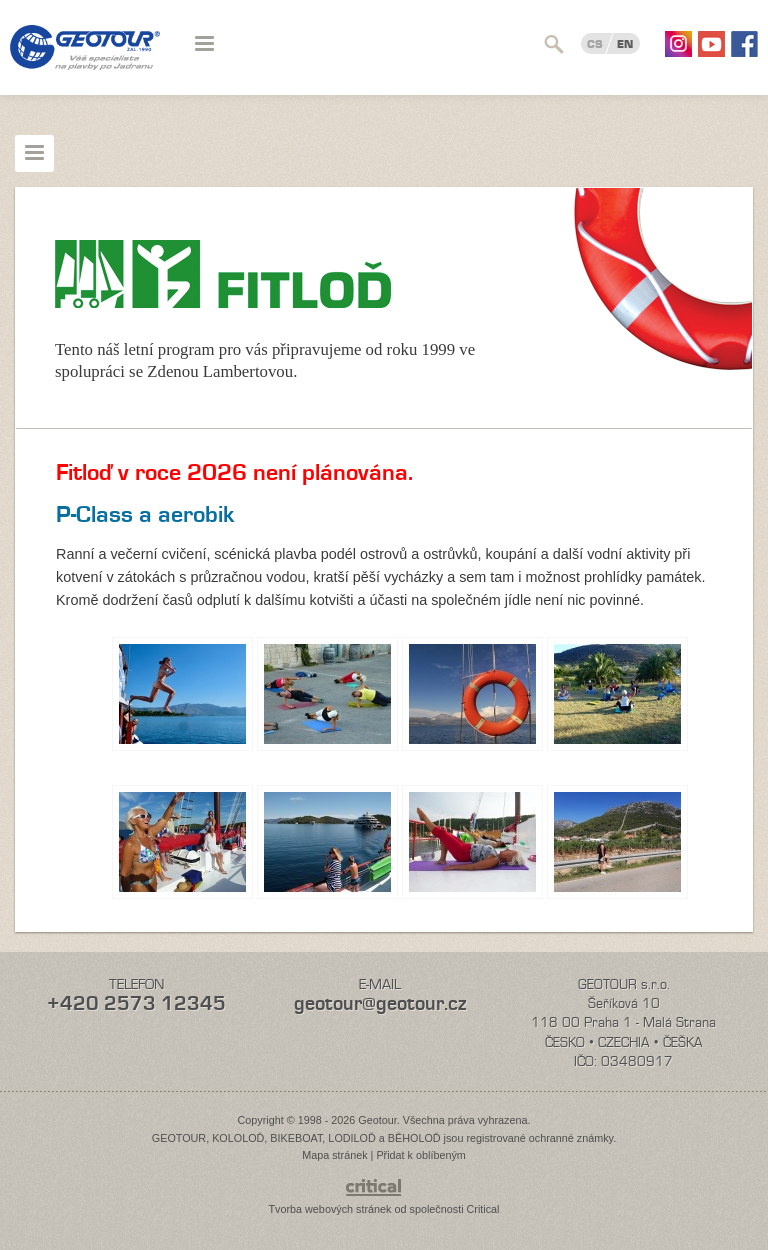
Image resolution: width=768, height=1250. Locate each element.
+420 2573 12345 (136, 1003)
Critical (483, 1209)
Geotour (85, 60)
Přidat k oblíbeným (420, 1155)
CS (595, 44)
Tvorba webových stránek (329, 1209)
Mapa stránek (334, 1155)
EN (625, 44)
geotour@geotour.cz (380, 1003)
